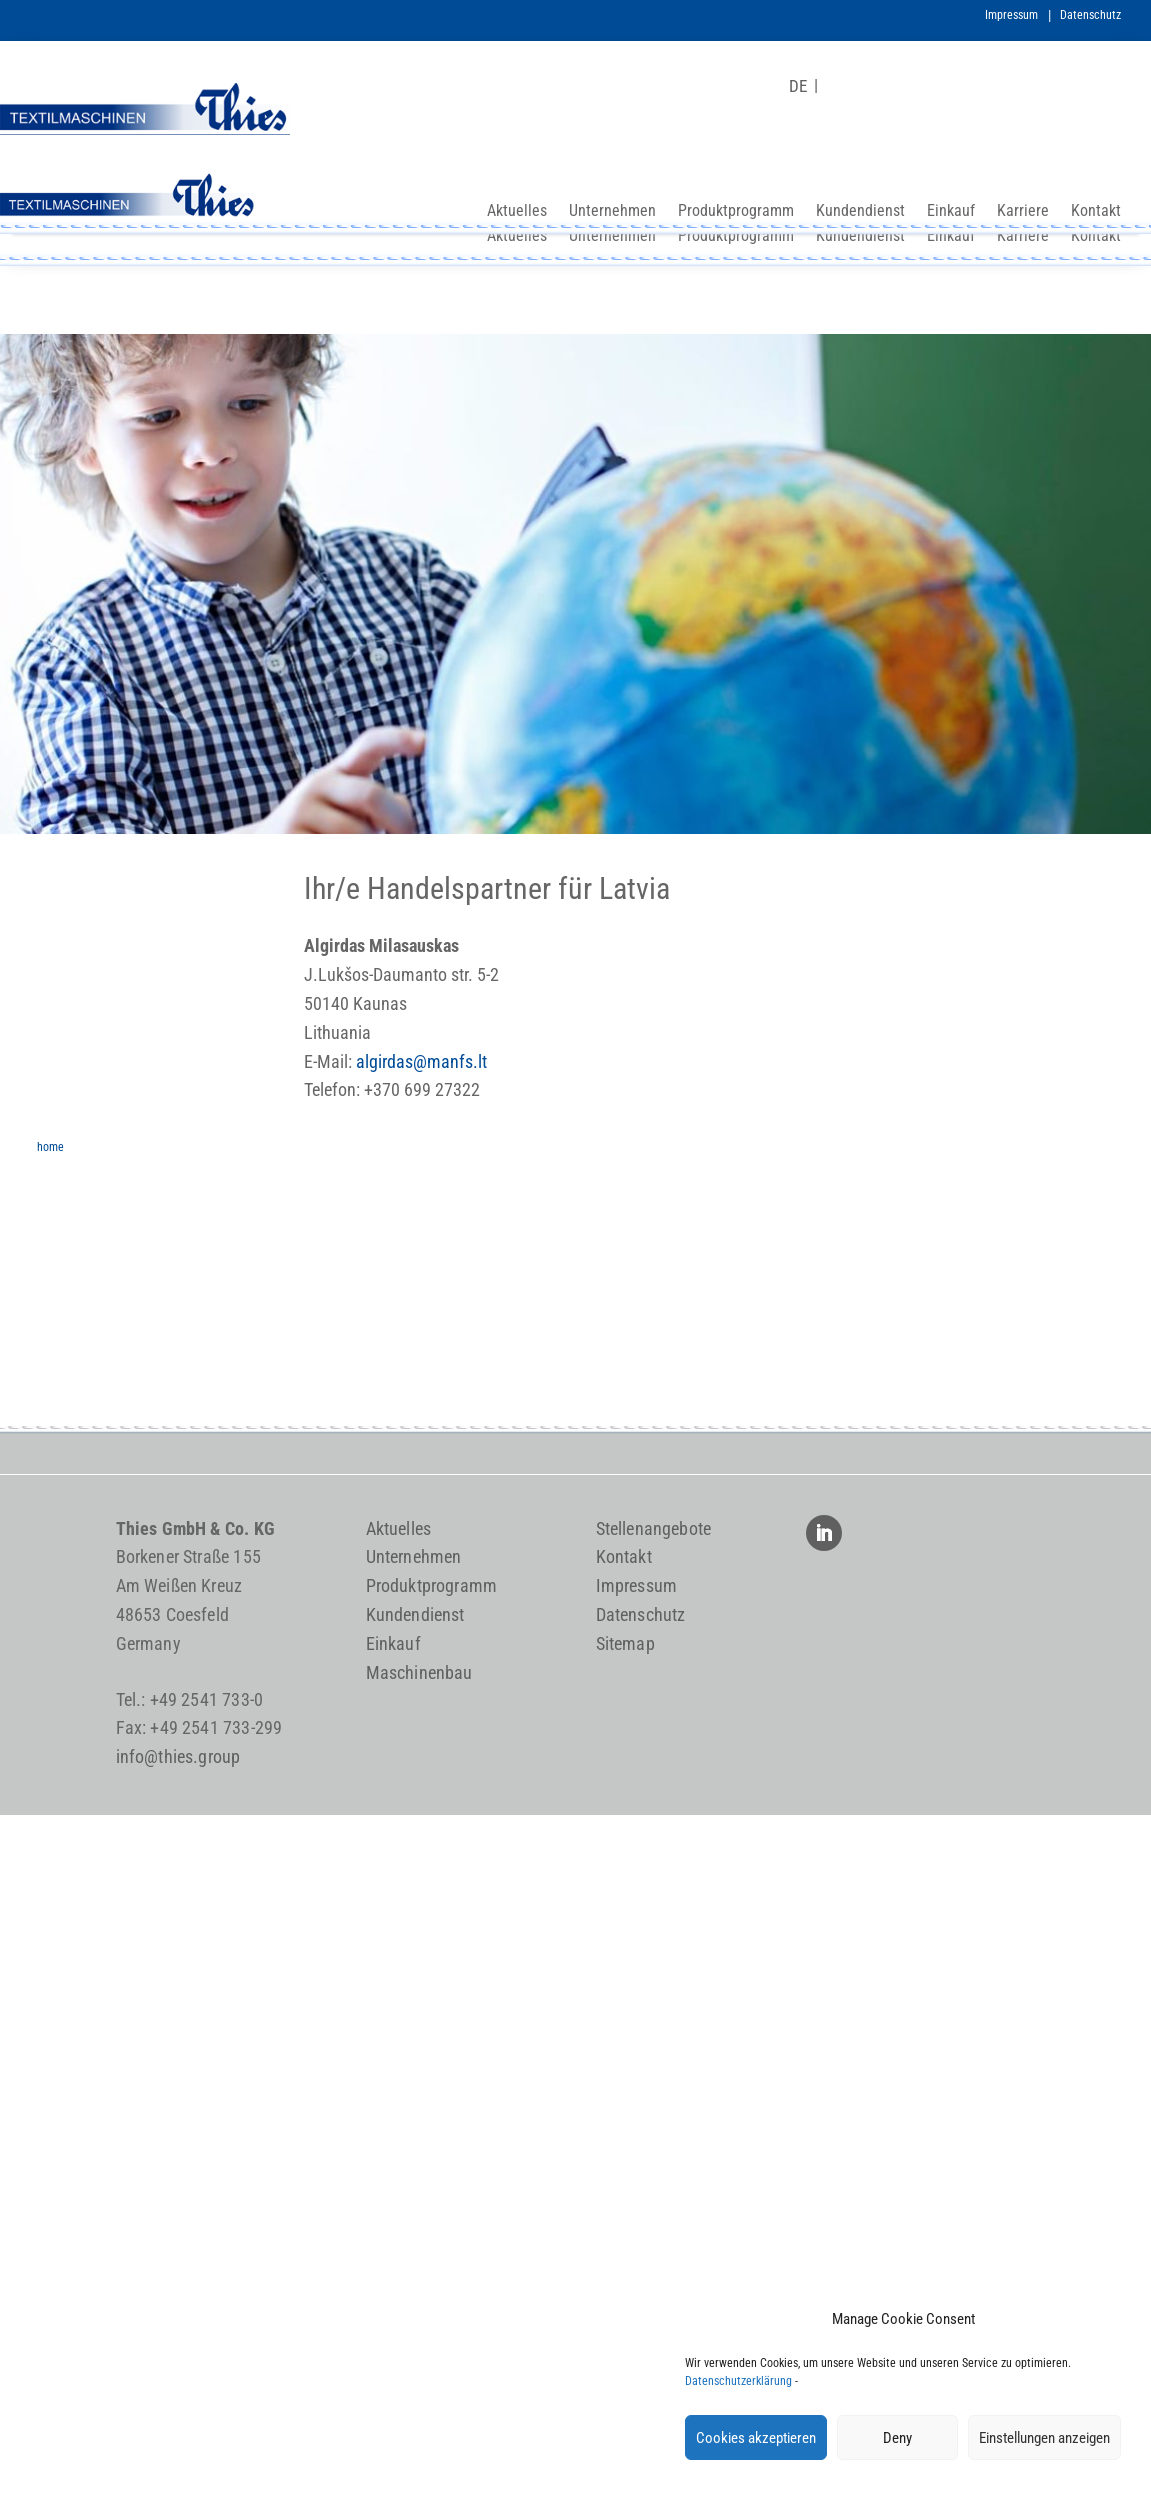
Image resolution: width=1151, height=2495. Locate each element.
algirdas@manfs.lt (421, 1061)
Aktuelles (517, 237)
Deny (897, 2438)
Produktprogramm (736, 237)
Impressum (1011, 15)
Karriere (1023, 237)
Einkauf (951, 237)
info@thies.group (178, 1756)
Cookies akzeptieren (756, 2438)
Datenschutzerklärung (738, 2381)
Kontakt (1096, 237)
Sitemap (625, 1643)
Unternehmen (612, 237)
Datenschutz (1090, 15)
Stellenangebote (654, 1528)
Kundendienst (860, 237)
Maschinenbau (419, 1672)
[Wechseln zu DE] (798, 86)
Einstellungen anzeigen (1044, 2438)
